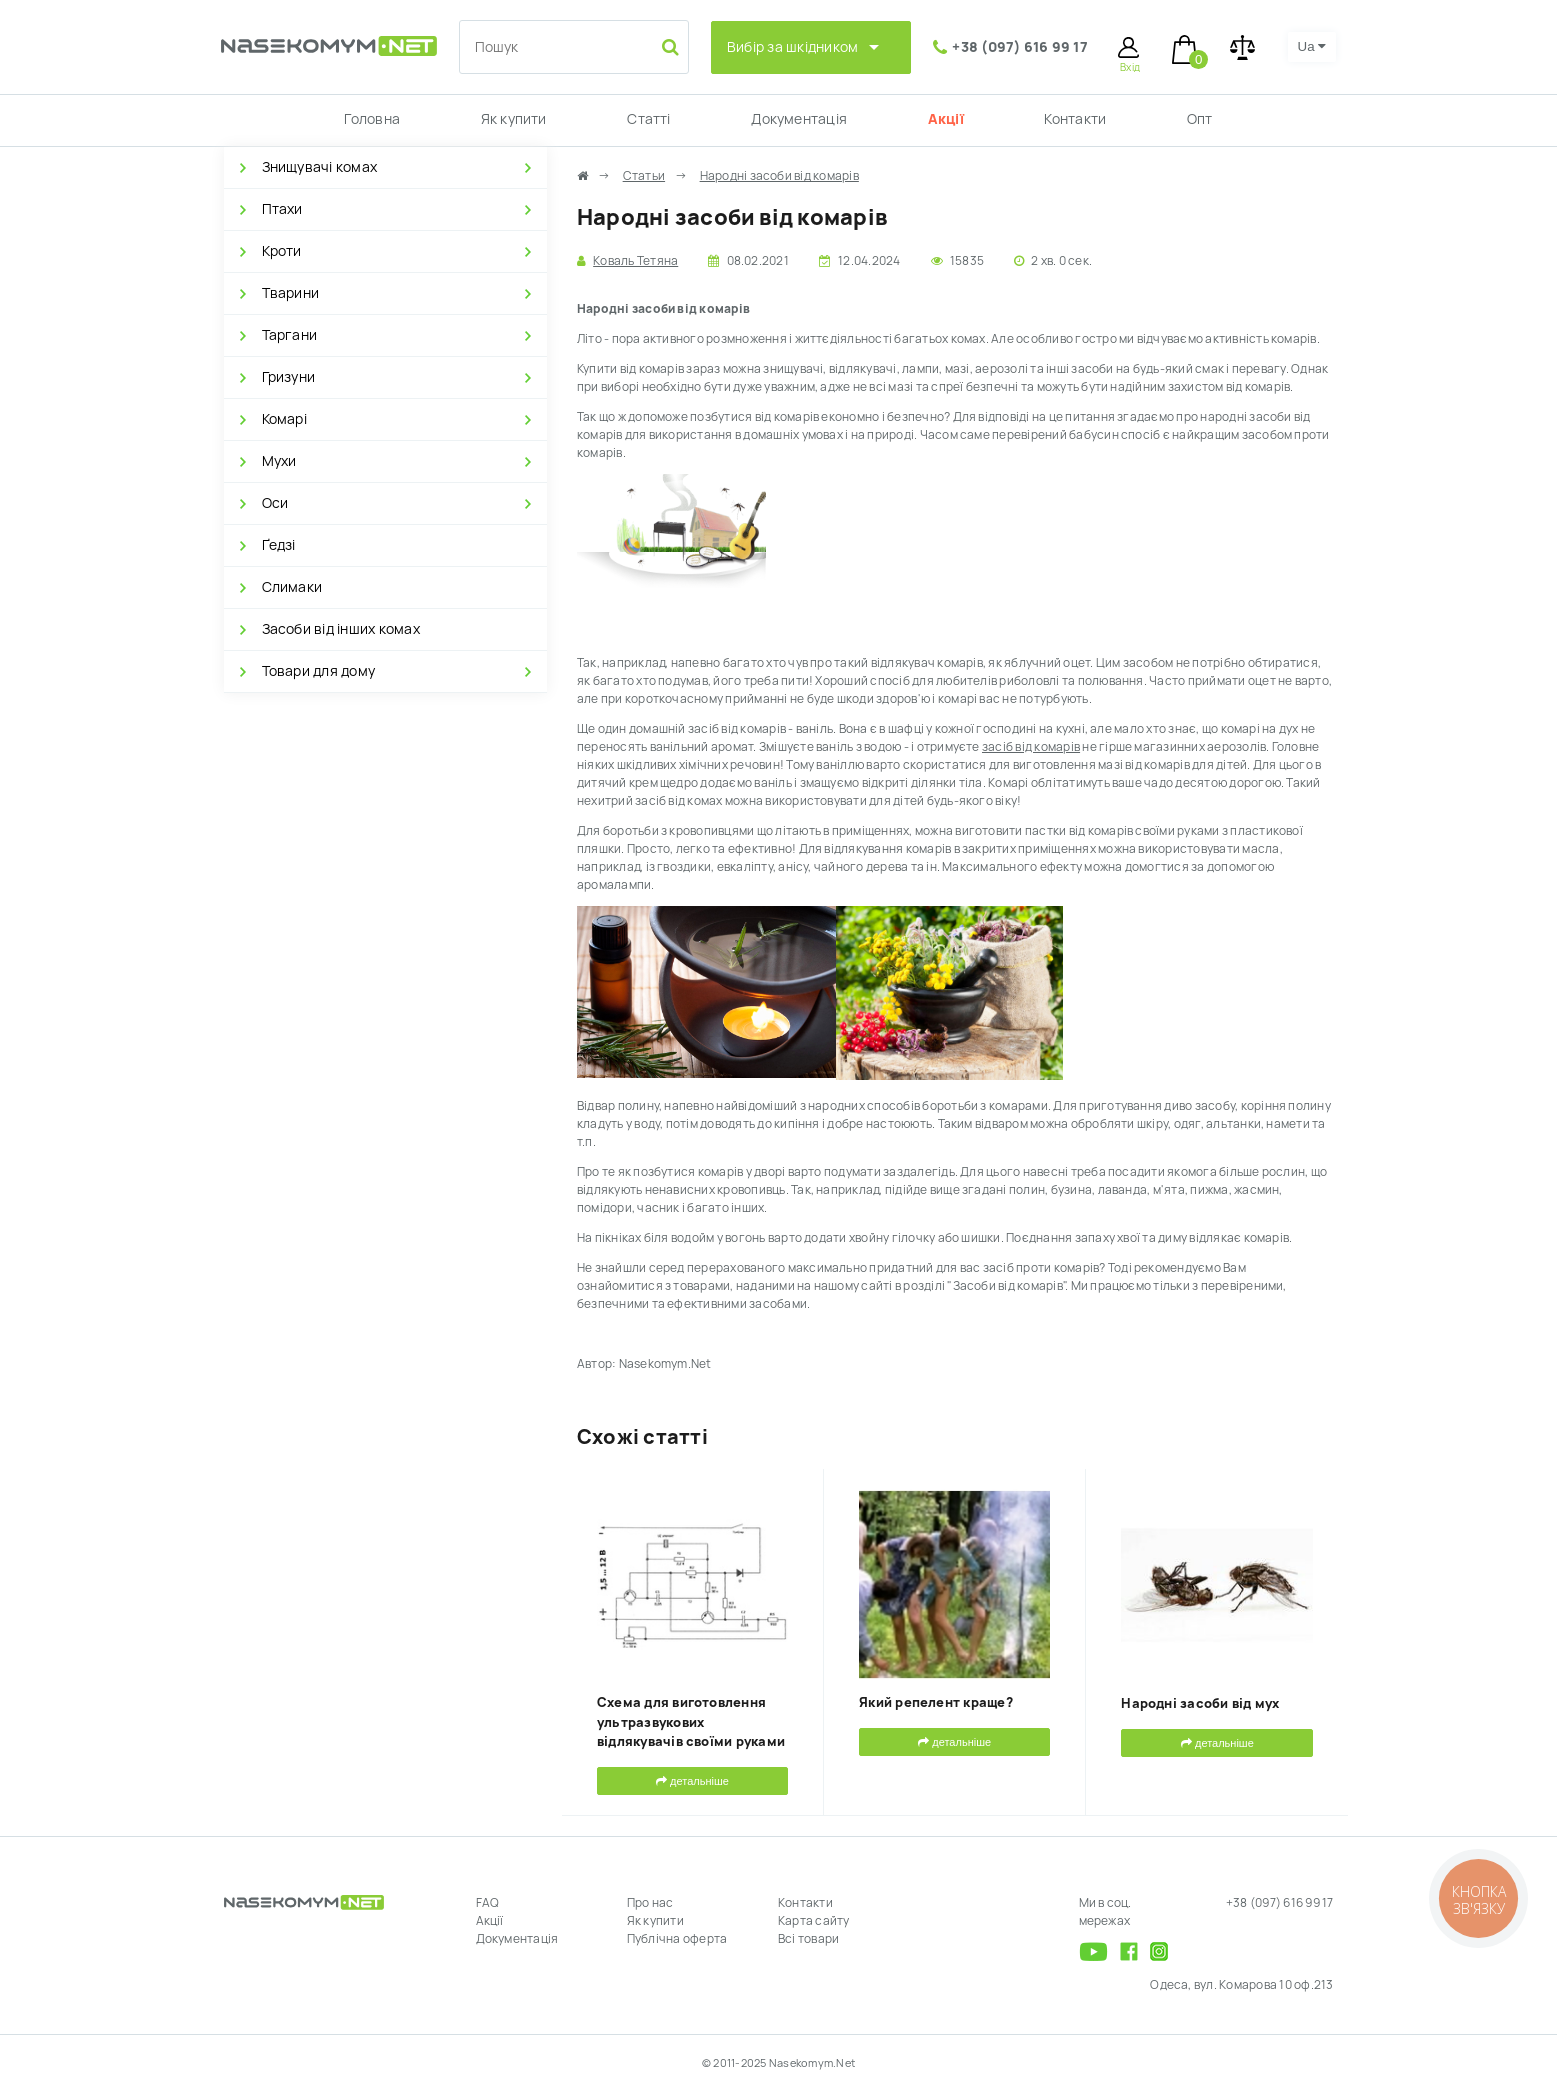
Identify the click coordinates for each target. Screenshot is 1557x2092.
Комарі (284, 419)
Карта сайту (814, 1921)
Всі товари (808, 1939)
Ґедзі (279, 545)
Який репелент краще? (936, 1702)
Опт (1200, 119)
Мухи (279, 461)
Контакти (1075, 119)
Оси (275, 503)
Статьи (644, 176)
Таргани (290, 335)
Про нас (650, 1903)
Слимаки (292, 587)
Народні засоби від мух (1200, 1703)
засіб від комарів (1031, 747)
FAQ (488, 1903)
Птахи (282, 209)
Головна (372, 119)
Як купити (514, 119)
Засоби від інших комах (341, 629)
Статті (648, 119)
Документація (799, 119)
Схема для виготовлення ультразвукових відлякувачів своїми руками (691, 1722)
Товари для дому (319, 671)
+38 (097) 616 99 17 (1020, 47)
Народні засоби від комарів (779, 176)
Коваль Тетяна (635, 261)
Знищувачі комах (320, 167)
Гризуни (289, 377)
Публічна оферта (677, 1939)
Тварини (291, 293)
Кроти (282, 251)
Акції (946, 119)
